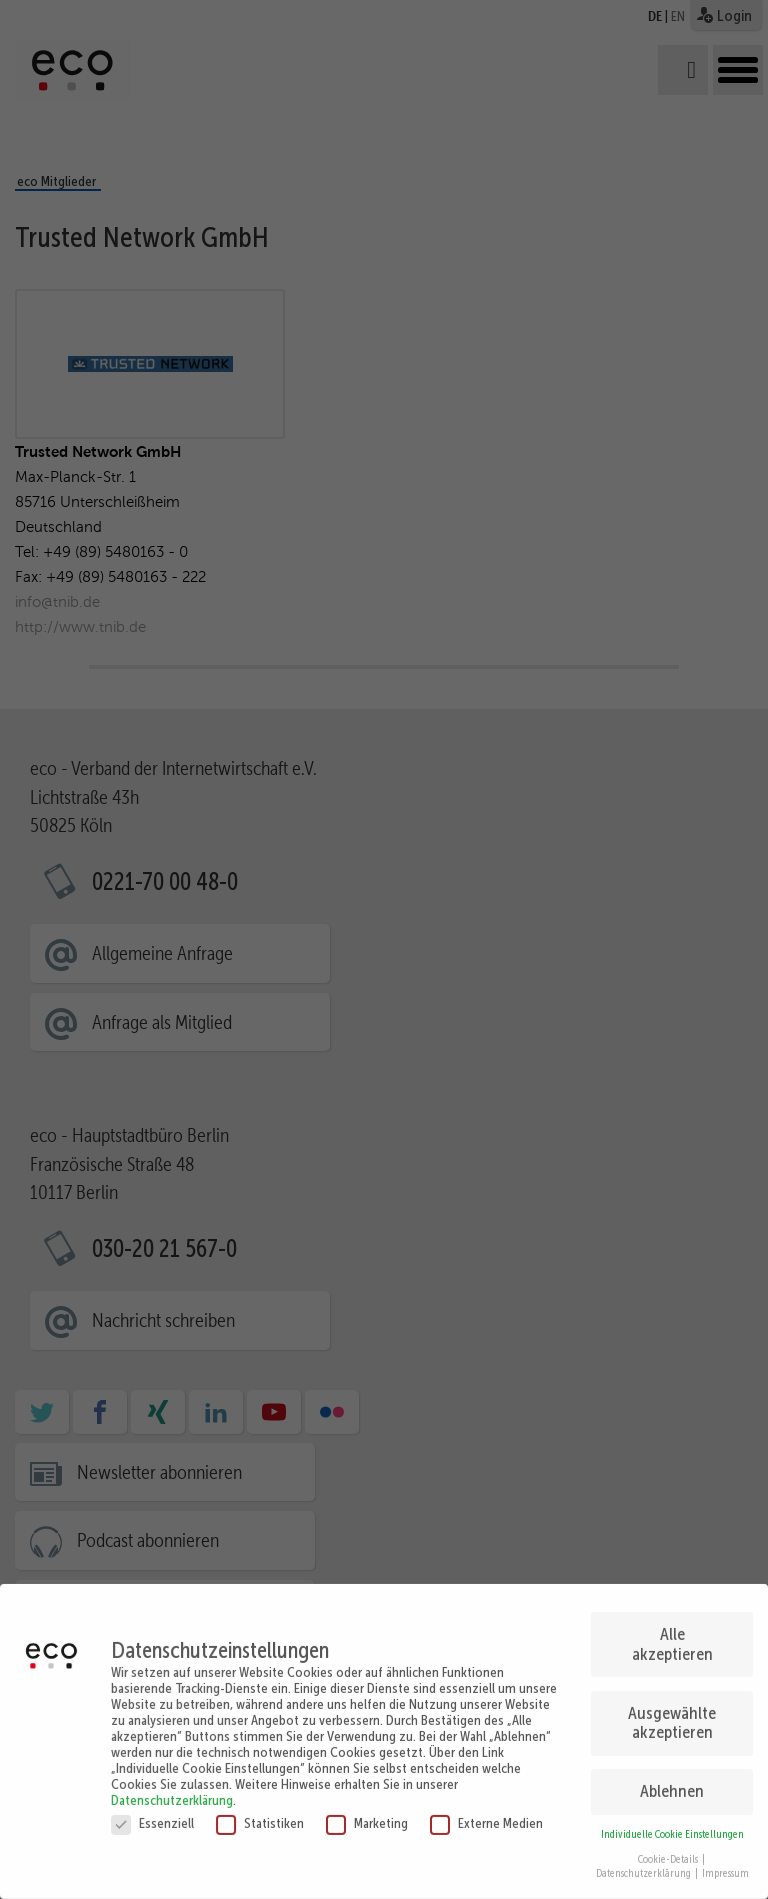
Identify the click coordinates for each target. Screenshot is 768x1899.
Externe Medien (486, 1812)
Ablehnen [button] (672, 1781)
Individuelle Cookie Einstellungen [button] (672, 1823)
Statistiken (260, 1812)
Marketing (367, 1812)
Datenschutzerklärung (172, 1789)
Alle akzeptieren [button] (672, 1633)
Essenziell (152, 1812)
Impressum (725, 1863)
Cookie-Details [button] (669, 1848)
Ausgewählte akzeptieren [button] (672, 1712)
